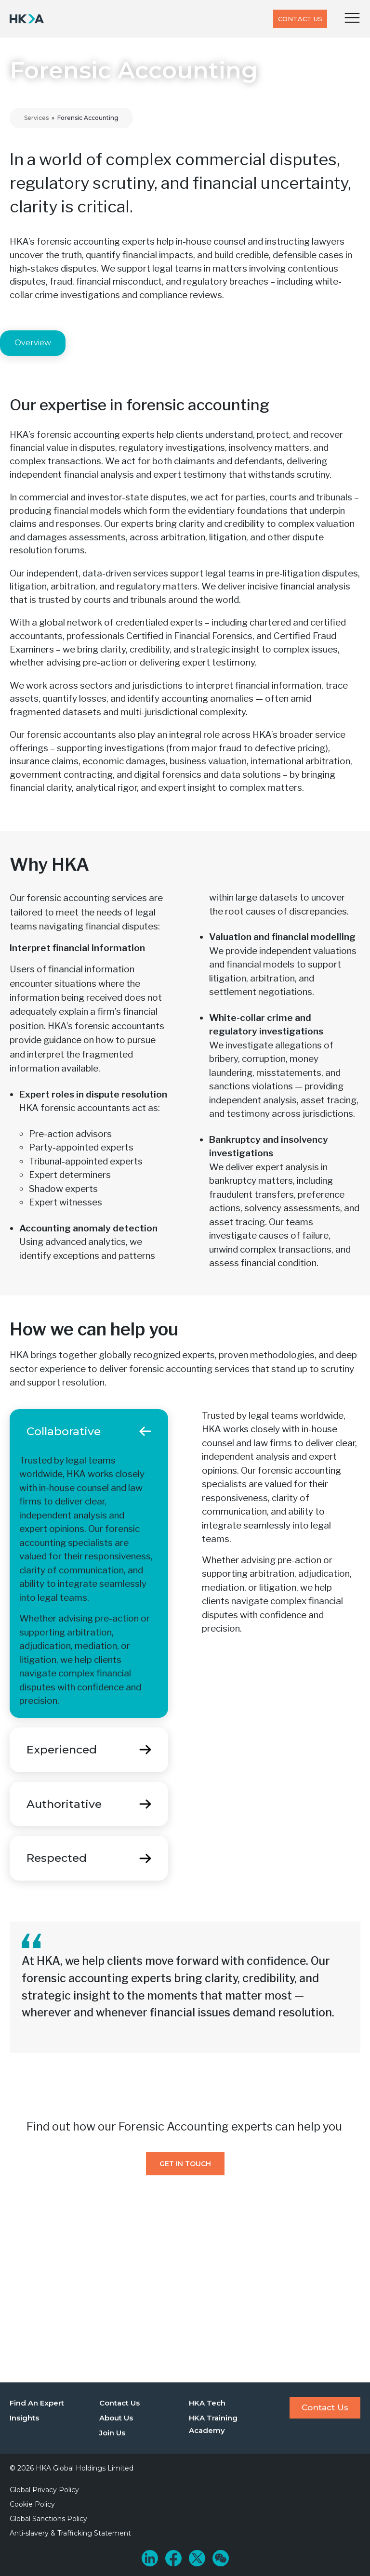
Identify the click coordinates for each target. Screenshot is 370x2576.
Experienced (61, 1749)
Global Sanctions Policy (48, 2518)
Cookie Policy (32, 2504)
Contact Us (300, 19)
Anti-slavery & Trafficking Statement (70, 2533)
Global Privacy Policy (44, 2489)
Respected (56, 1858)
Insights (24, 2417)
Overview (32, 342)
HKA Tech (207, 2402)
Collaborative (63, 1431)
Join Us (112, 2432)
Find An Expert (37, 2402)
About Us (116, 2417)
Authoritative (64, 1804)
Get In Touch (185, 2163)
